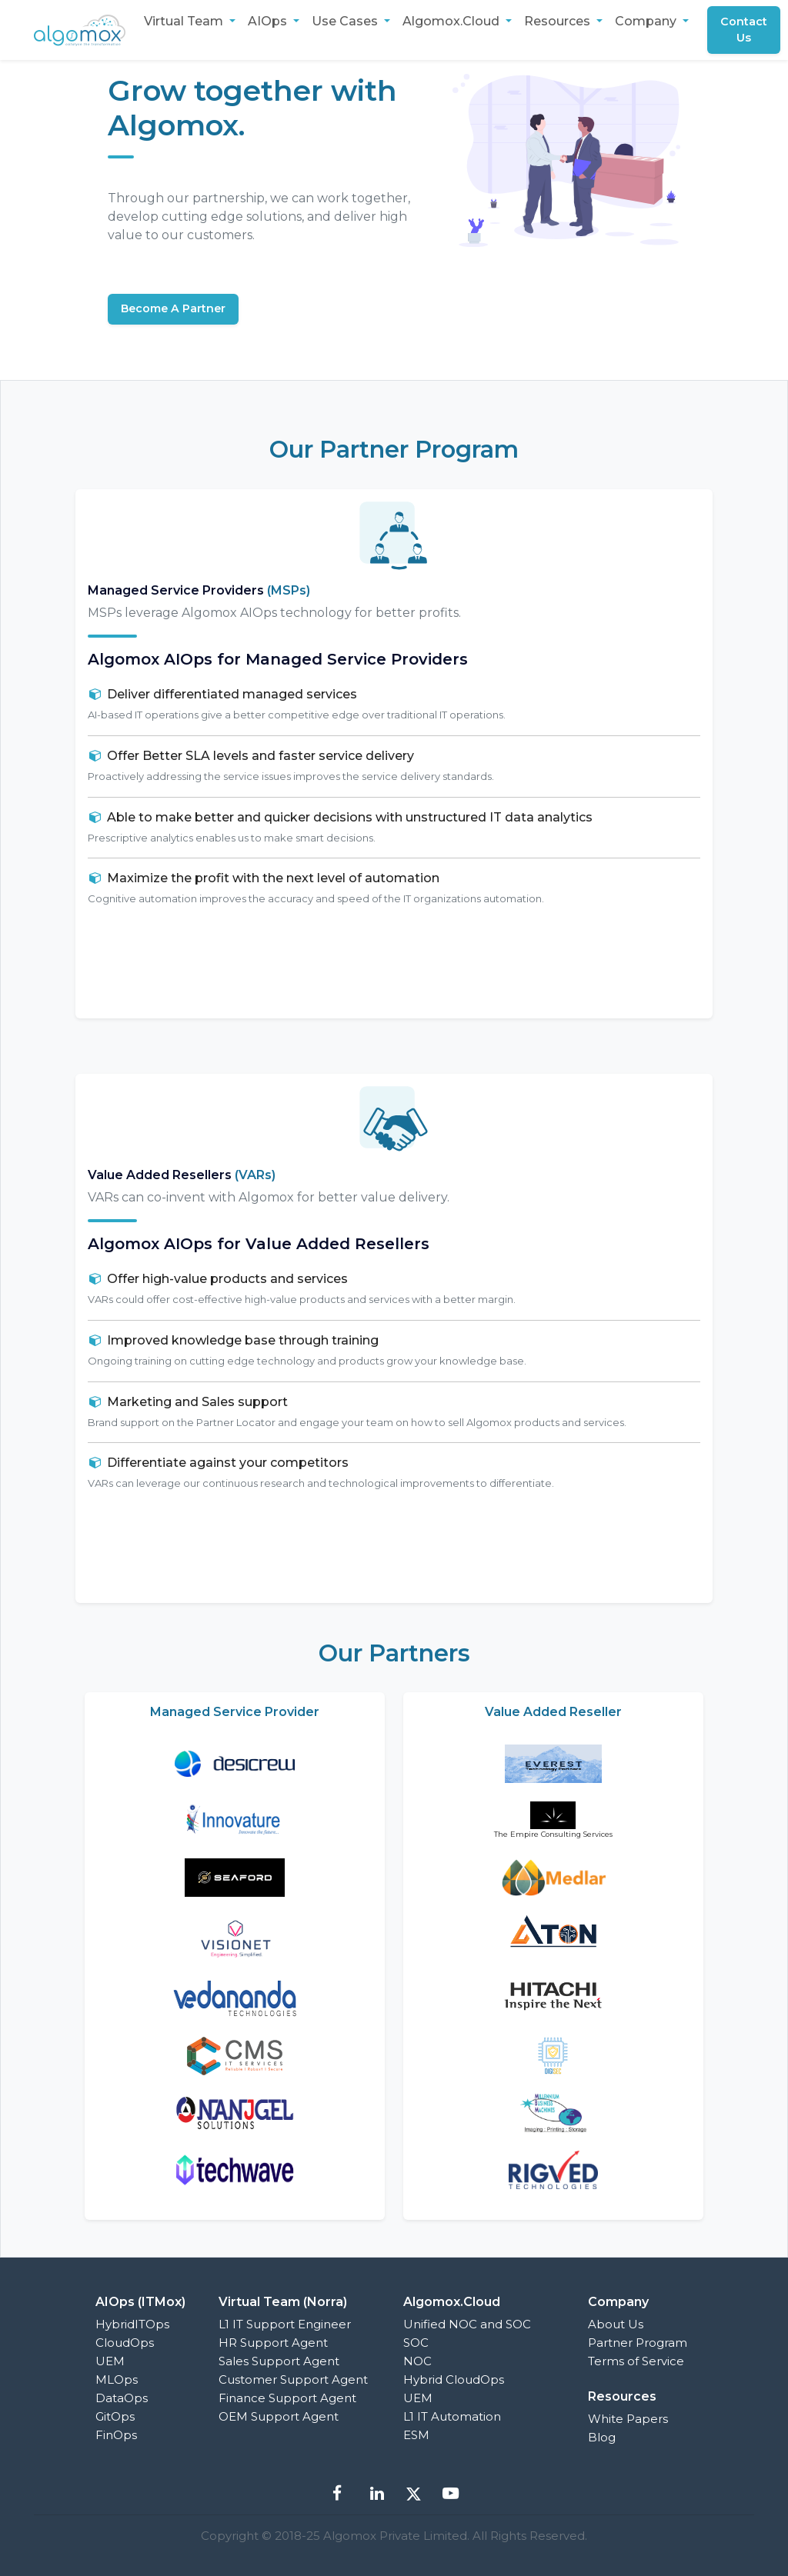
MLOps (116, 2379)
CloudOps (124, 2342)
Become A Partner (178, 309)
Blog (602, 2437)
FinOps (116, 2435)
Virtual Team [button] (185, 21)
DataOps (121, 2398)
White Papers (628, 2418)
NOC (417, 2361)
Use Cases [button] (346, 21)
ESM (416, 2435)
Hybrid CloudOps (453, 2379)
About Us (615, 2324)
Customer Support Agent (293, 2379)
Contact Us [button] (746, 30)
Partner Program (637, 2342)
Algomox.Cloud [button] (452, 21)
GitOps (115, 2416)
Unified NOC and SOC (467, 2324)
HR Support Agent (273, 2342)
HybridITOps (132, 2324)
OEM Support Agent (279, 2416)
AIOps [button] (269, 21)
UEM (110, 2361)
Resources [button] (558, 21)
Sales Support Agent (279, 2361)
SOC (416, 2342)
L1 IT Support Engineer (285, 2324)
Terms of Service (636, 2361)
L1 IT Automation (452, 2416)
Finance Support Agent (287, 2398)
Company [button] (647, 21)
